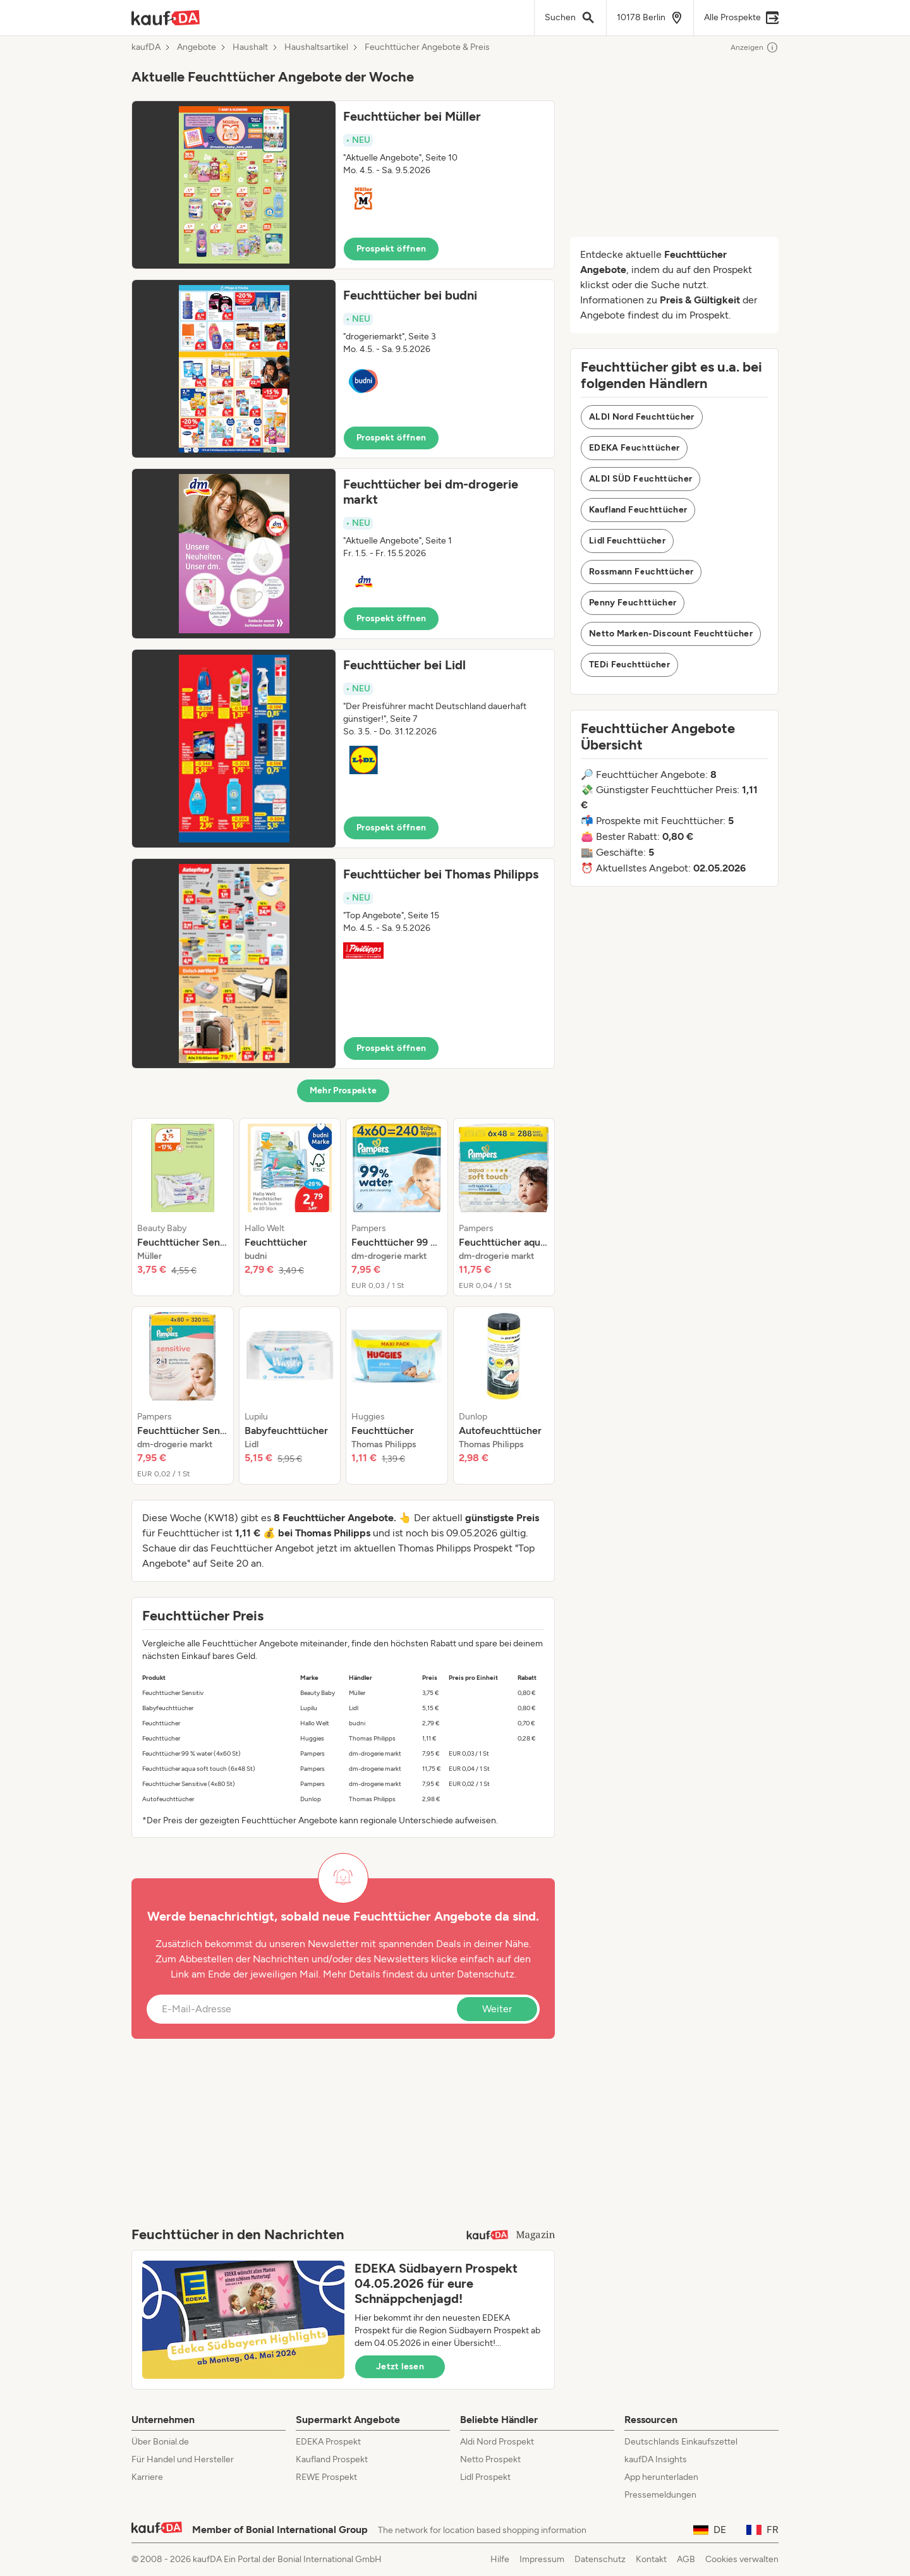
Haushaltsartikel (316, 47)
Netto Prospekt (490, 2459)
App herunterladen (661, 2477)
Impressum (541, 2559)
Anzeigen (755, 47)
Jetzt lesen (400, 2366)
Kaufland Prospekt (332, 2459)
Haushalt (250, 47)
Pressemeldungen (660, 2494)
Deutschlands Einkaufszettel (680, 2441)
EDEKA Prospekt (328, 2441)
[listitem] (182, 1207)
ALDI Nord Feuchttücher (642, 416)
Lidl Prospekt (485, 2477)
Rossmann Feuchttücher (641, 571)
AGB (686, 2559)
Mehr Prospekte (343, 1090)
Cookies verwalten (742, 2559)
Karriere (147, 2477)
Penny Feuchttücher (632, 602)
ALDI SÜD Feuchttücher (640, 478)
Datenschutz (485, 1974)
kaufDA (146, 47)
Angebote (196, 47)
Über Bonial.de (160, 2441)
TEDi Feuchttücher (629, 664)
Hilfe (499, 2559)
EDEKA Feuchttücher (634, 447)
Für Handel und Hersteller (182, 2459)
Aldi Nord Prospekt (497, 2441)
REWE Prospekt (326, 2477)
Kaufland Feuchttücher (638, 509)
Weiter (497, 2009)
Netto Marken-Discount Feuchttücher (671, 633)
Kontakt (651, 2559)
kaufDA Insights (655, 2459)
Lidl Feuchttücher (627, 540)
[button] (343, 184)
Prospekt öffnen (391, 248)
